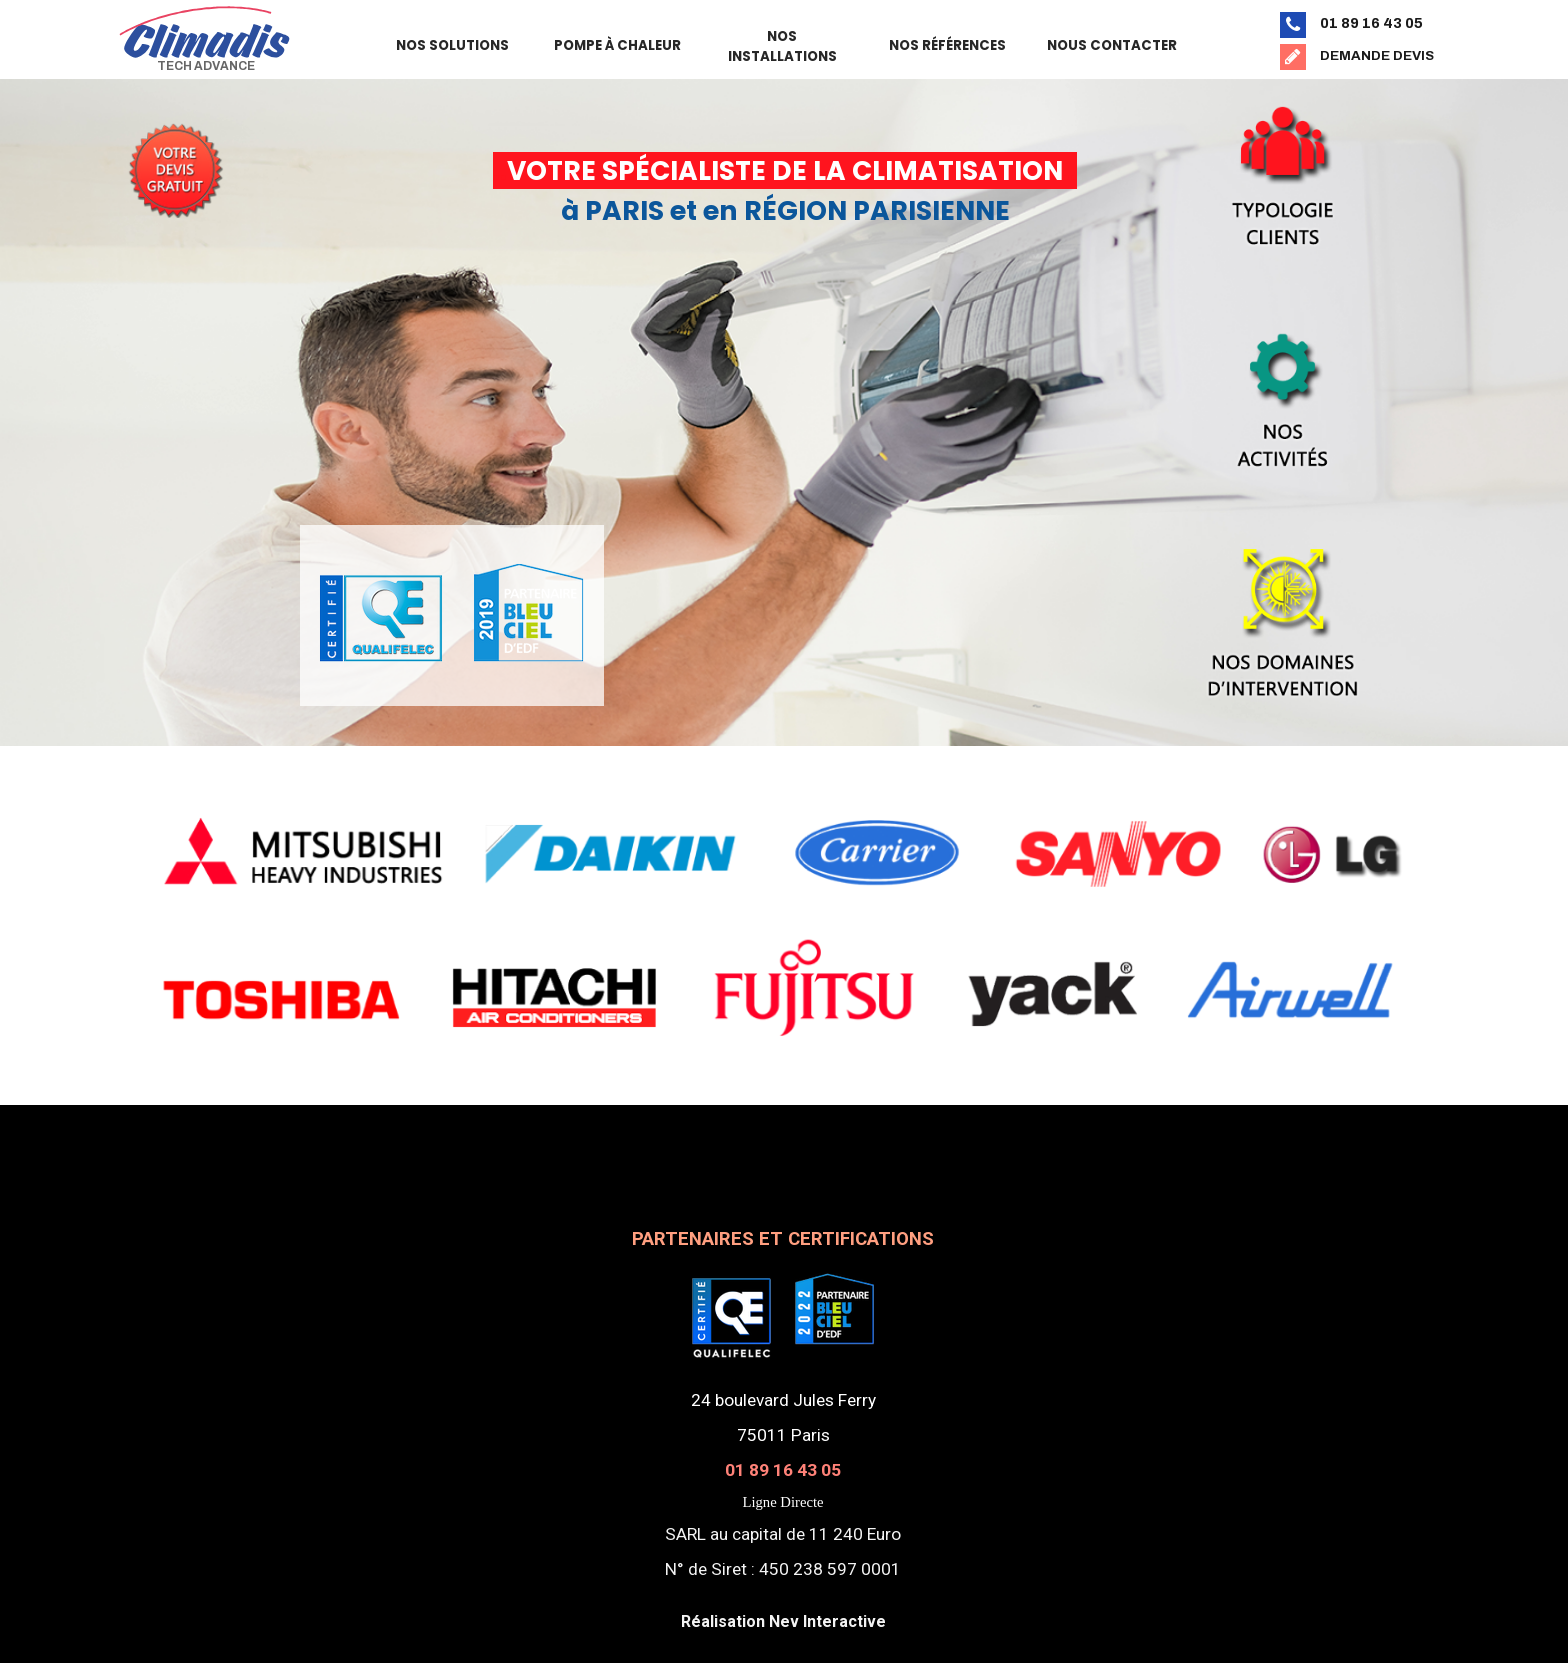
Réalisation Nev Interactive (783, 1621)
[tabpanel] (175, 153)
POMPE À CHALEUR (617, 45)
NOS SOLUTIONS (452, 45)
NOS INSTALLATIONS (782, 46)
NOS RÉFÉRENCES (947, 45)
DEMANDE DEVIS (1377, 55)
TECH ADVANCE (206, 66)
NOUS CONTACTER (1112, 45)
